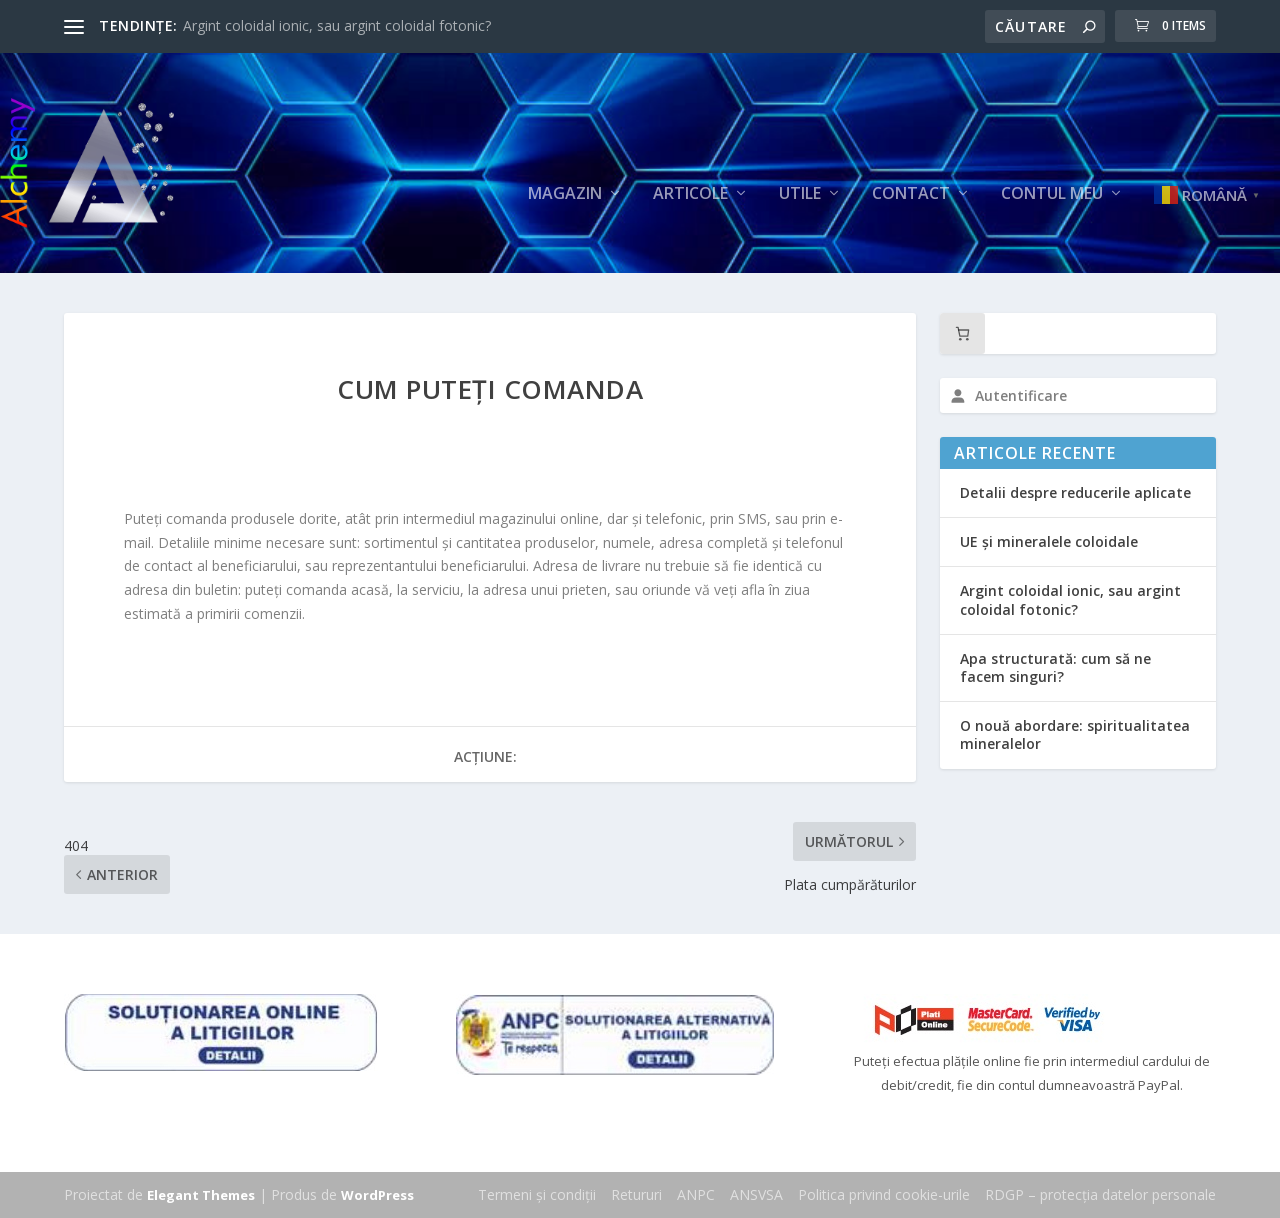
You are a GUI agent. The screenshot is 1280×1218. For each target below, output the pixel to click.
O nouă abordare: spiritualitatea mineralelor (1075, 734)
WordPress (377, 1195)
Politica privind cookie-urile (884, 1194)
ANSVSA (756, 1194)
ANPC (696, 1194)
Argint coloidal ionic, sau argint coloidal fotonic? (337, 25)
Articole (690, 194)
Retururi (636, 1194)
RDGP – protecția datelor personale (1100, 1194)
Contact (911, 194)
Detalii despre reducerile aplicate (1075, 492)
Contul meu (1052, 194)
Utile (800, 194)
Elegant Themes (201, 1195)
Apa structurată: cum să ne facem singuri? (1055, 667)
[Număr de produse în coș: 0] (962, 333)
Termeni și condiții (537, 1194)
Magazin (565, 194)
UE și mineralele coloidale (1049, 541)
